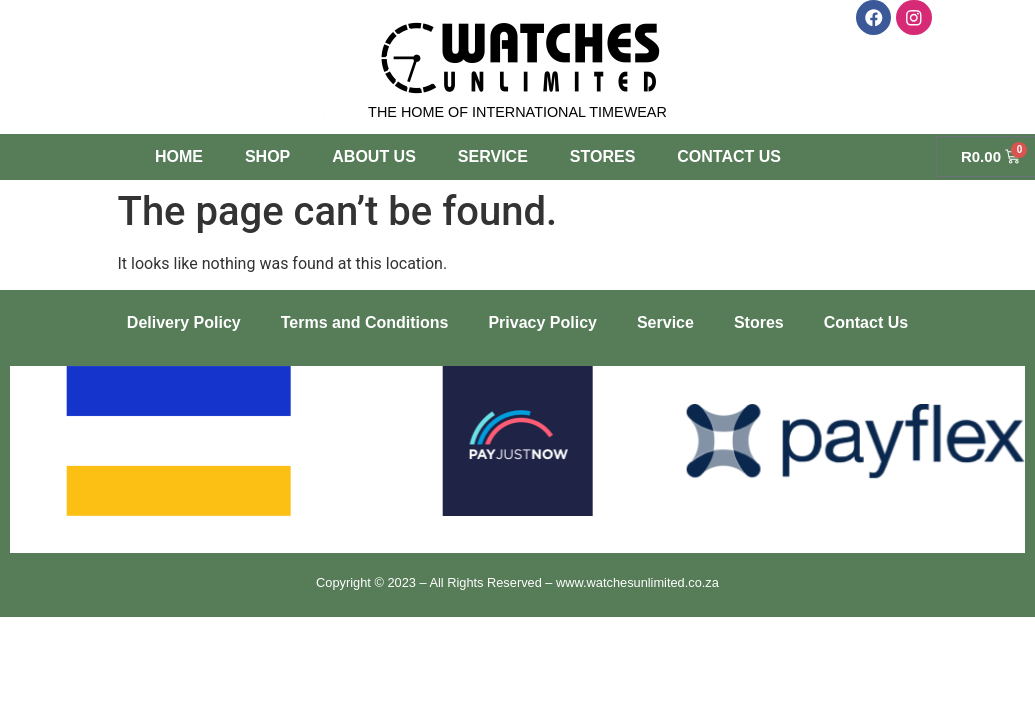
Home (179, 156)
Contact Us (729, 156)
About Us (374, 156)
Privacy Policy (542, 322)
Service (493, 156)
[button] (32, 444)
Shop (267, 156)
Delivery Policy (184, 322)
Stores (603, 156)
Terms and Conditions (365, 322)
